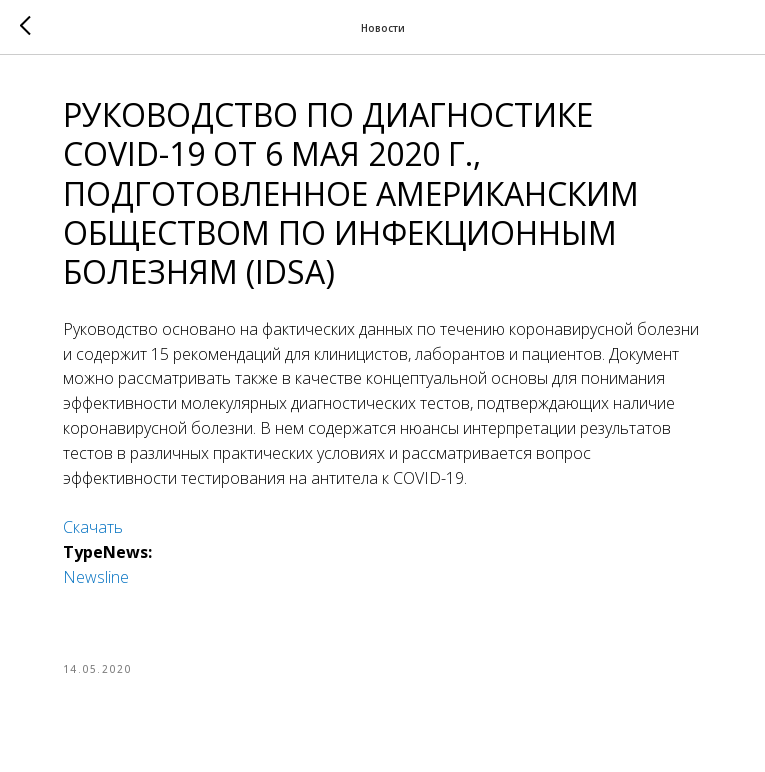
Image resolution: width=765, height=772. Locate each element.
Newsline (96, 577)
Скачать (93, 527)
